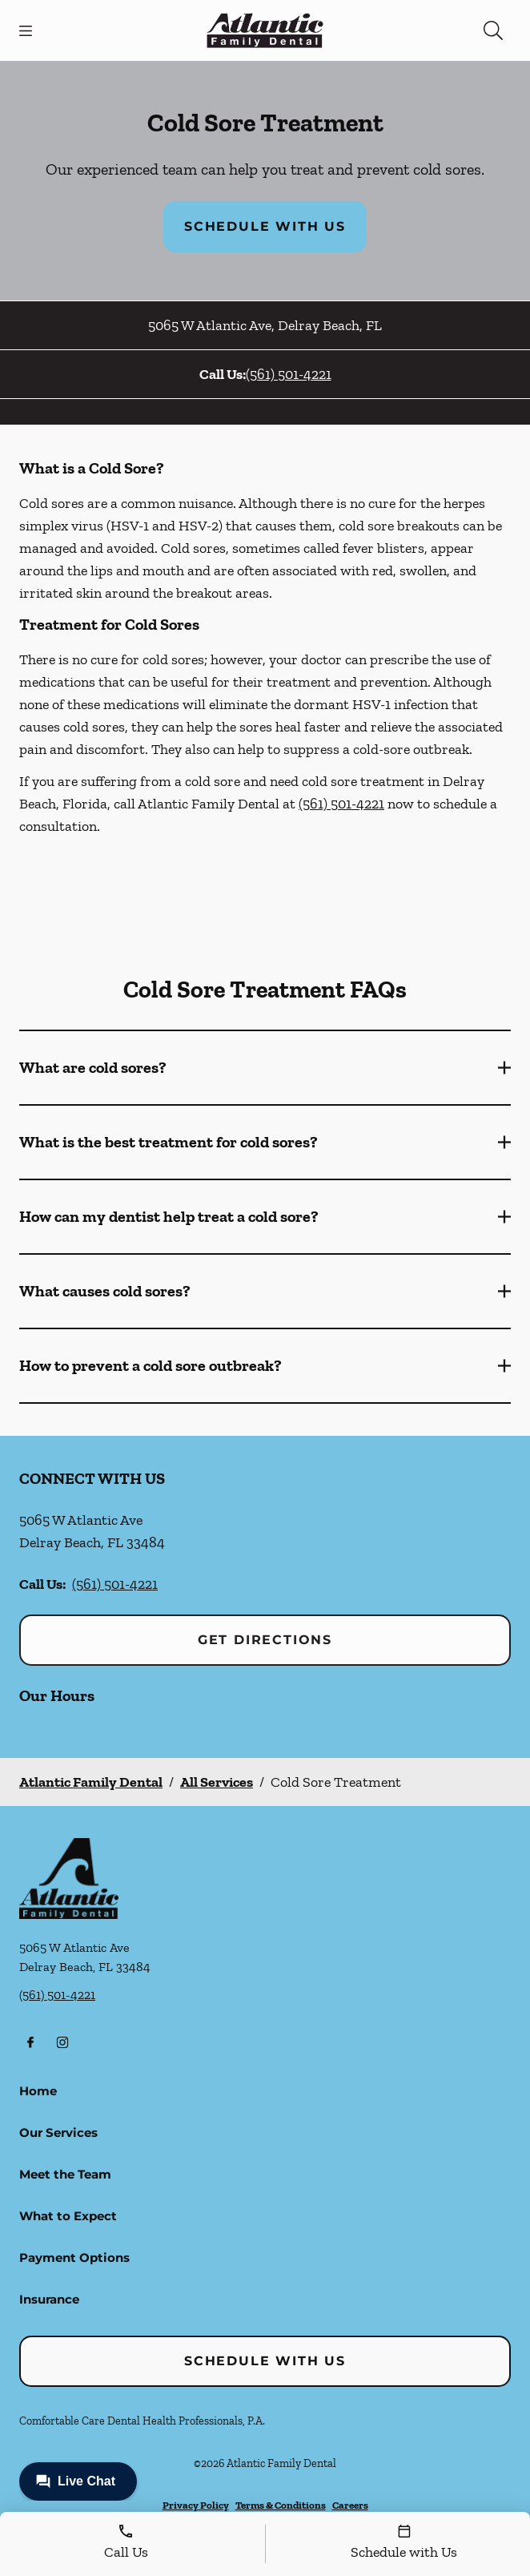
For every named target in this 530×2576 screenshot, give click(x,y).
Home (38, 2090)
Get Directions (265, 1639)
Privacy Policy (196, 2505)
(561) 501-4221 (288, 374)
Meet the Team (65, 2174)
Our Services (58, 2132)
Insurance (49, 2299)
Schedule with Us (265, 226)
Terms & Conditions (280, 2505)
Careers (350, 2505)
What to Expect (68, 2215)
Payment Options (74, 2257)
